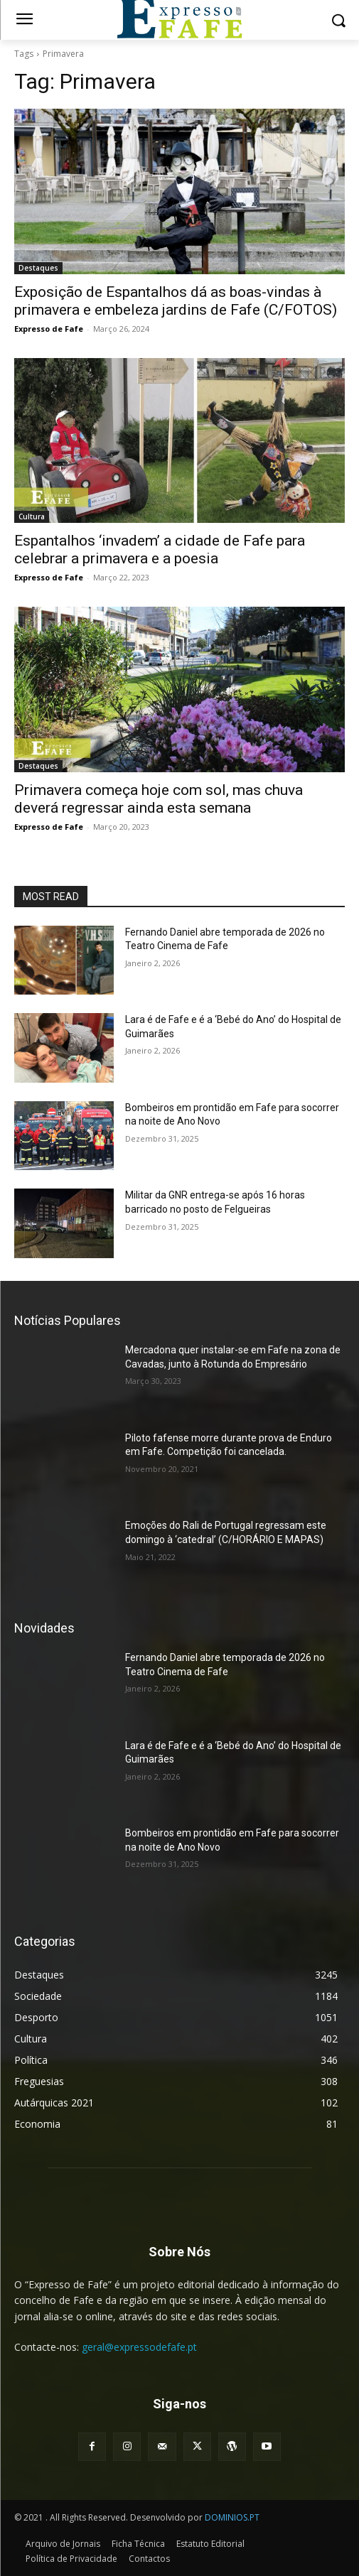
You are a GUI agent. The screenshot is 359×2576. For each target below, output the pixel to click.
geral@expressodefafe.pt (139, 2347)
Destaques (38, 268)
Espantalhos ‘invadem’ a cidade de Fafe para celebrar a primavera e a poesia (159, 549)
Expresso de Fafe (48, 328)
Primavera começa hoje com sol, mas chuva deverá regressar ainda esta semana (158, 798)
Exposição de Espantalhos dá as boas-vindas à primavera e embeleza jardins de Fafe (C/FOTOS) (175, 300)
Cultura (31, 516)
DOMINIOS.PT (232, 2517)
